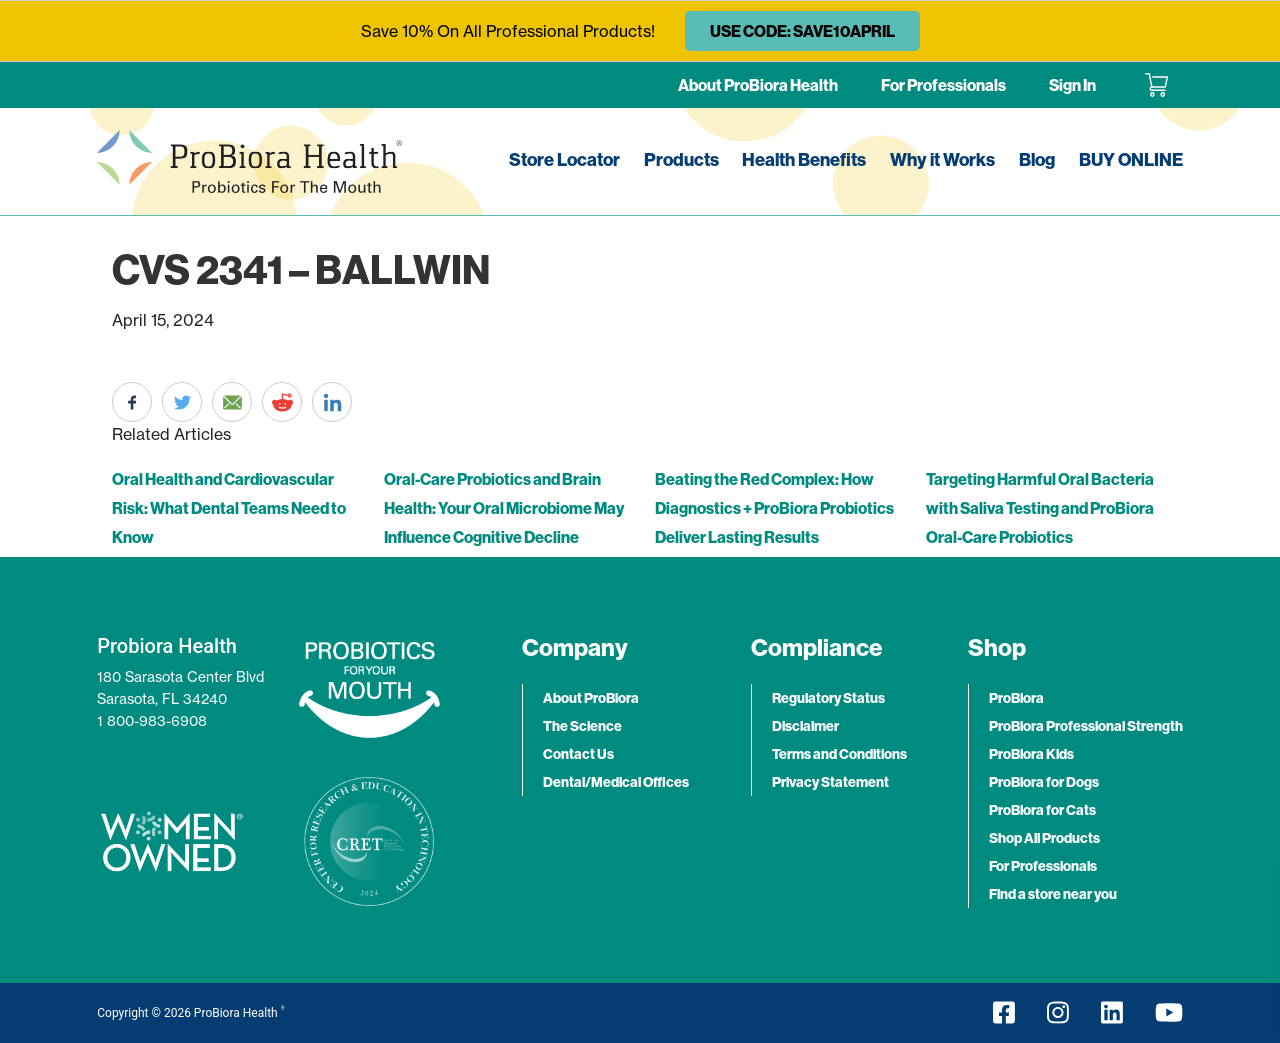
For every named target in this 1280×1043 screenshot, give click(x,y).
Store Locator (564, 159)
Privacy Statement (830, 782)
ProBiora (1016, 698)
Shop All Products (1044, 838)
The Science (582, 726)
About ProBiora (591, 698)
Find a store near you (1053, 894)
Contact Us (578, 754)
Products (681, 159)
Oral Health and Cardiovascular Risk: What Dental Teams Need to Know (229, 508)
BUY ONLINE (1131, 159)
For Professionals (943, 85)
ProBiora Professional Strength (1086, 726)
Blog (1037, 159)
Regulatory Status (828, 698)
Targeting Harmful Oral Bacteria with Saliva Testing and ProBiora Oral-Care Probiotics (1040, 508)
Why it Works (942, 159)
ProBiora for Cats (1042, 810)
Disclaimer (805, 726)
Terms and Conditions (839, 754)
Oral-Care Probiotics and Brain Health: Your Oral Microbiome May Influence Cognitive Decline (504, 508)
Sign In (1072, 85)
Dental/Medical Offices (616, 782)
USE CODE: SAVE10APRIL (802, 31)
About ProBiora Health (758, 85)
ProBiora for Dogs (1044, 782)
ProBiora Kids (1031, 754)
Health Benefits (804, 159)
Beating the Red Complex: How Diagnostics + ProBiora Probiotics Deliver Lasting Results (774, 508)
